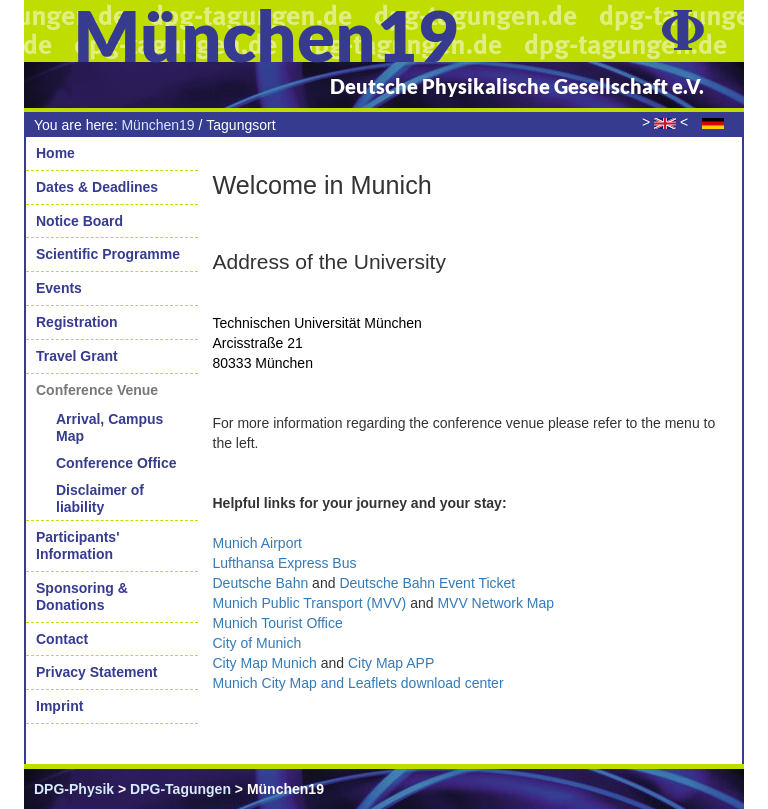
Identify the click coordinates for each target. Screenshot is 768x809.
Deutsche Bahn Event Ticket (427, 583)
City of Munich (257, 643)
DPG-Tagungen (180, 789)
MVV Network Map (495, 603)
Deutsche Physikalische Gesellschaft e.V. (517, 86)
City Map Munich (265, 663)
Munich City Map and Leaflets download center (358, 683)
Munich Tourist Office (278, 623)
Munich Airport (257, 543)
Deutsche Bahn (261, 583)
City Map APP (391, 663)
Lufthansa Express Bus (285, 563)
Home (55, 153)
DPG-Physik (74, 789)
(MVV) (310, 603)
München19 (157, 125)
